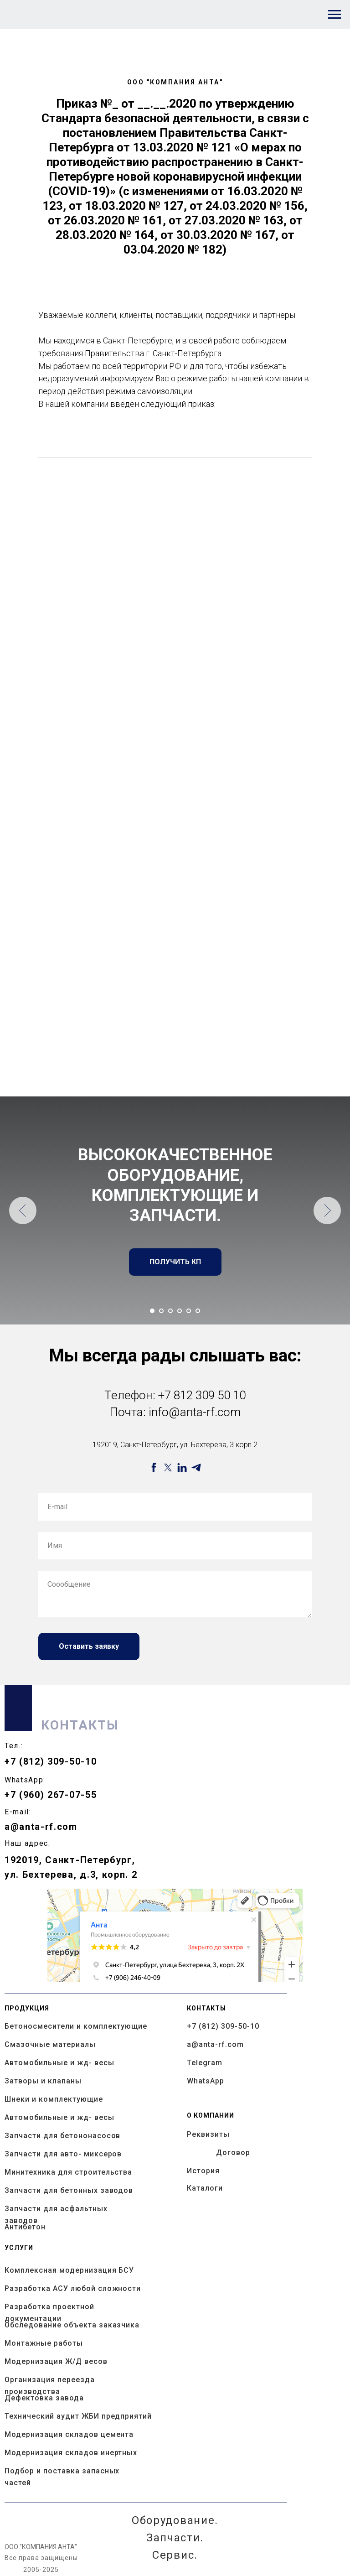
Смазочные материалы (50, 2044)
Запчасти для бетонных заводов (69, 2190)
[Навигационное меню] (334, 14)
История (203, 2170)
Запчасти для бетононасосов (62, 2135)
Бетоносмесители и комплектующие (76, 2026)
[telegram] (196, 1467)
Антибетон (25, 2227)
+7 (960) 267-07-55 (51, 1794)
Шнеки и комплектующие (54, 2099)
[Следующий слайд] (327, 1210)
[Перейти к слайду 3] (170, 1311)
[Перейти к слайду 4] (179, 1311)
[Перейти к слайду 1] (152, 1311)
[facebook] (154, 1467)
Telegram (204, 2062)
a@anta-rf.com (41, 1826)
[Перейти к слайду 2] (161, 1311)
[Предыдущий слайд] (22, 1210)
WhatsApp (205, 2081)
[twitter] (168, 1467)
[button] (175, 1262)
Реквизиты (208, 2134)
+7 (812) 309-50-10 (51, 1761)
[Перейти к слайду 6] (198, 1311)
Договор (233, 2152)
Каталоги (205, 2188)
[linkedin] (182, 1467)
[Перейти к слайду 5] (188, 1311)
